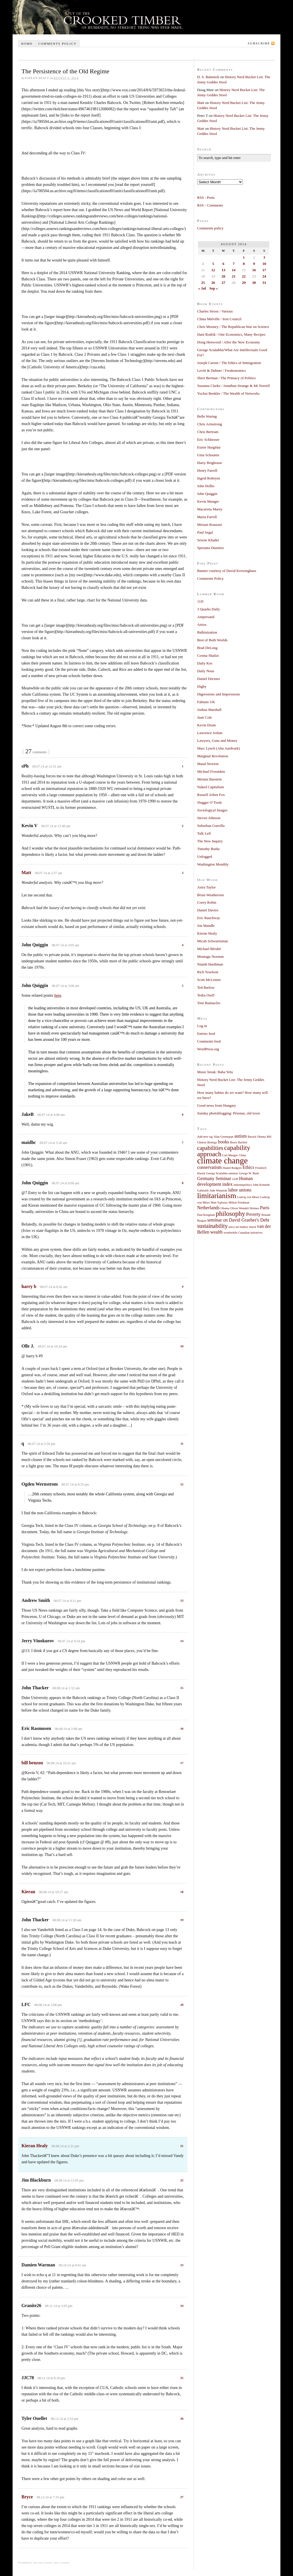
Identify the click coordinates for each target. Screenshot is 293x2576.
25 (181, 2378)
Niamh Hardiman (210, 964)
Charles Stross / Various (215, 311)
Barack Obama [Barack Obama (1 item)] (257, 1136)
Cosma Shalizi (208, 655)
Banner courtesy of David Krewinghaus (226, 571)
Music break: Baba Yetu (215, 1072)
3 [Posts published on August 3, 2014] (264, 257)
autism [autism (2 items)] (240, 1136)
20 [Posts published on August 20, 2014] (223, 276)
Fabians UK (206, 702)
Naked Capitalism (210, 787)
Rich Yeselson (207, 972)
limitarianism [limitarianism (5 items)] (216, 1195)
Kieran (28, 1891)
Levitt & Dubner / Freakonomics (221, 370)
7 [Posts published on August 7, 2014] (234, 263)
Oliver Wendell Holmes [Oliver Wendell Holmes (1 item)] (244, 1208)
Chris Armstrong (209, 424)
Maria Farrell (207, 517)
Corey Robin (206, 902)
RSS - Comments (210, 205)
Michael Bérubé (209, 949)
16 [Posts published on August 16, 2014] (254, 270)
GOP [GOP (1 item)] (235, 1179)
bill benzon (32, 1762)
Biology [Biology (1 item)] (212, 1142)
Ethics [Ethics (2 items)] (248, 1167)
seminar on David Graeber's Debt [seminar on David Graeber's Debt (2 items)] (238, 1220)
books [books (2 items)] (223, 1142)
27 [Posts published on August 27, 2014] (223, 282)
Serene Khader (208, 540)
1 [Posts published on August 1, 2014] (244, 257)
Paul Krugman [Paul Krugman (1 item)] (206, 1214)
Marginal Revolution (212, 756)
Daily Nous (205, 671)
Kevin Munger (208, 501)
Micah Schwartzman (212, 941)
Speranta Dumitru (210, 548)
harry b (28, 1286)
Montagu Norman (210, 956)
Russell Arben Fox (211, 795)
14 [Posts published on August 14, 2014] (233, 270)
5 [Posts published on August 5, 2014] (213, 263)
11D (200, 601)
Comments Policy (210, 578)
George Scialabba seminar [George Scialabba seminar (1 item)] (222, 1173)
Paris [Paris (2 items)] (265, 1207)
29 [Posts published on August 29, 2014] (244, 282)
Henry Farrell (207, 470)
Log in (202, 1026)
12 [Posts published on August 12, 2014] (213, 270)
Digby (202, 686)
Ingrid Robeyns (208, 478)
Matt (26, 872)
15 (181, 1688)
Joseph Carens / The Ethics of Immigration (229, 363)
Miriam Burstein (209, 779)
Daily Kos (204, 663)
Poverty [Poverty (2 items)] (253, 1214)
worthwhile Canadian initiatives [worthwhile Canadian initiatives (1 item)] (242, 1232)
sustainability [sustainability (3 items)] (212, 1226)
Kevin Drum (206, 725)
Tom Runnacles (208, 1003)
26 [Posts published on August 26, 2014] (213, 282)
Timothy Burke (208, 849)
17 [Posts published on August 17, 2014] (264, 270)
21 (181, 2146)
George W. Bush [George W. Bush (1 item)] (249, 1173)
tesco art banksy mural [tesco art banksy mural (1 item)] (242, 1226)
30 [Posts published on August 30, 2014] (254, 282)
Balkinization (207, 632)
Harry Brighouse (209, 463)
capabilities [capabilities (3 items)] (210, 1148)
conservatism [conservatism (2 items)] (209, 1167)
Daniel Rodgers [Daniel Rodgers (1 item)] (232, 1167)
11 (182, 1443)
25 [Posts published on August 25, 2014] (203, 282)
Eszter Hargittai (209, 447)
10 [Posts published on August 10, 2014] (264, 263)
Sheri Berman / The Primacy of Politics (226, 378)
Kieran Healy (34, 2145)
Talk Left (204, 833)
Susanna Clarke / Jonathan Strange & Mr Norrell (233, 386)
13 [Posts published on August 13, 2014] (223, 270)
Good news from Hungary (216, 1105)
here (57, 995)
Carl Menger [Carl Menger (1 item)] (230, 1155)
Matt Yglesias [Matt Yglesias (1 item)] (219, 1202)
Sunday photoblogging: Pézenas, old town (228, 1113)
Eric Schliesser (208, 439)
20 (181, 2004)
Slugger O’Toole (209, 802)
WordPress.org (208, 1049)
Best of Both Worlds (212, 640)
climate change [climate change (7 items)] (222, 1160)
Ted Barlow (206, 987)
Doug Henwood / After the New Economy (228, 342)
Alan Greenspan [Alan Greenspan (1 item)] (223, 1136)
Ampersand (205, 617)
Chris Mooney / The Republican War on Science (233, 327)
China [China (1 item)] (242, 1155)
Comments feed (209, 1041)
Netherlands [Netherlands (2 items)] (208, 1207)
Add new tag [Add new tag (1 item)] (205, 1136)
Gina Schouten (208, 455)
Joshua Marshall (209, 709)
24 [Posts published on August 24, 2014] (264, 276)
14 (181, 1641)
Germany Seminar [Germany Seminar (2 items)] (214, 1178)
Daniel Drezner (208, 679)
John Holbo (205, 486)
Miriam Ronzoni (209, 524)
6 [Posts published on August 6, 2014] (223, 263)
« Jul (202, 288)
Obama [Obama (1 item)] (225, 1208)
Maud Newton (208, 764)
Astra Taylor (206, 887)
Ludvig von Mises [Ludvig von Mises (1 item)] (248, 1197)
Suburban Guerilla (211, 825)
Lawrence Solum (209, 733)
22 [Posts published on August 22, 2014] (244, 276)
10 (181, 1346)
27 (181, 2497)
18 (181, 1891)
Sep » (213, 288)
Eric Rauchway (208, 918)
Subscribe (259, 43)
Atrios (202, 624)
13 (181, 1600)
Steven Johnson (208, 818)
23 (181, 2265)
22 (181, 2180)
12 (181, 1484)
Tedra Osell (205, 995)
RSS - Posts (206, 197)
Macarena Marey (209, 509)
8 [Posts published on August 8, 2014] (244, 263)
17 (181, 1763)
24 (181, 2305)
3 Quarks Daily (208, 609)
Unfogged (204, 856)
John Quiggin (207, 493)
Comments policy (57, 43)
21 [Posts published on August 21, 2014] (233, 276)
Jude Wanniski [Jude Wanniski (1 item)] (218, 1190)
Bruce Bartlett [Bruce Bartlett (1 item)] (238, 1142)
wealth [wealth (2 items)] (216, 1232)
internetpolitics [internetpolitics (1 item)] (242, 1184)
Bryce (27, 2496)
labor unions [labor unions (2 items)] (240, 1190)
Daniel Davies (207, 910)
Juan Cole (204, 717)
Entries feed (206, 1033)
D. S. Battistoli (208, 77)
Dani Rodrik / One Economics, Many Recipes (231, 334)
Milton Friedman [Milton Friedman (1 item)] (239, 1202)
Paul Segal (205, 532)
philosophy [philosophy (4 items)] (230, 1213)
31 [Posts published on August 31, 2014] (264, 282)
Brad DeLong (207, 648)
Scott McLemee (209, 980)
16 (181, 1728)
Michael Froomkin (211, 771)
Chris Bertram (207, 432)
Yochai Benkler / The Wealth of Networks (228, 393)
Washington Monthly (213, 864)
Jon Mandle (206, 925)
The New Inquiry (210, 841)
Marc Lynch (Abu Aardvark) (218, 748)
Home (27, 43)
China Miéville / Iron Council (219, 319)
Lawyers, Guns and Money (217, 740)
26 (181, 2418)
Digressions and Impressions (218, 694)
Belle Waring (207, 416)
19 (181, 1920)
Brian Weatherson (210, 895)
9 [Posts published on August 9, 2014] (254, 263)
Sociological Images (212, 810)
